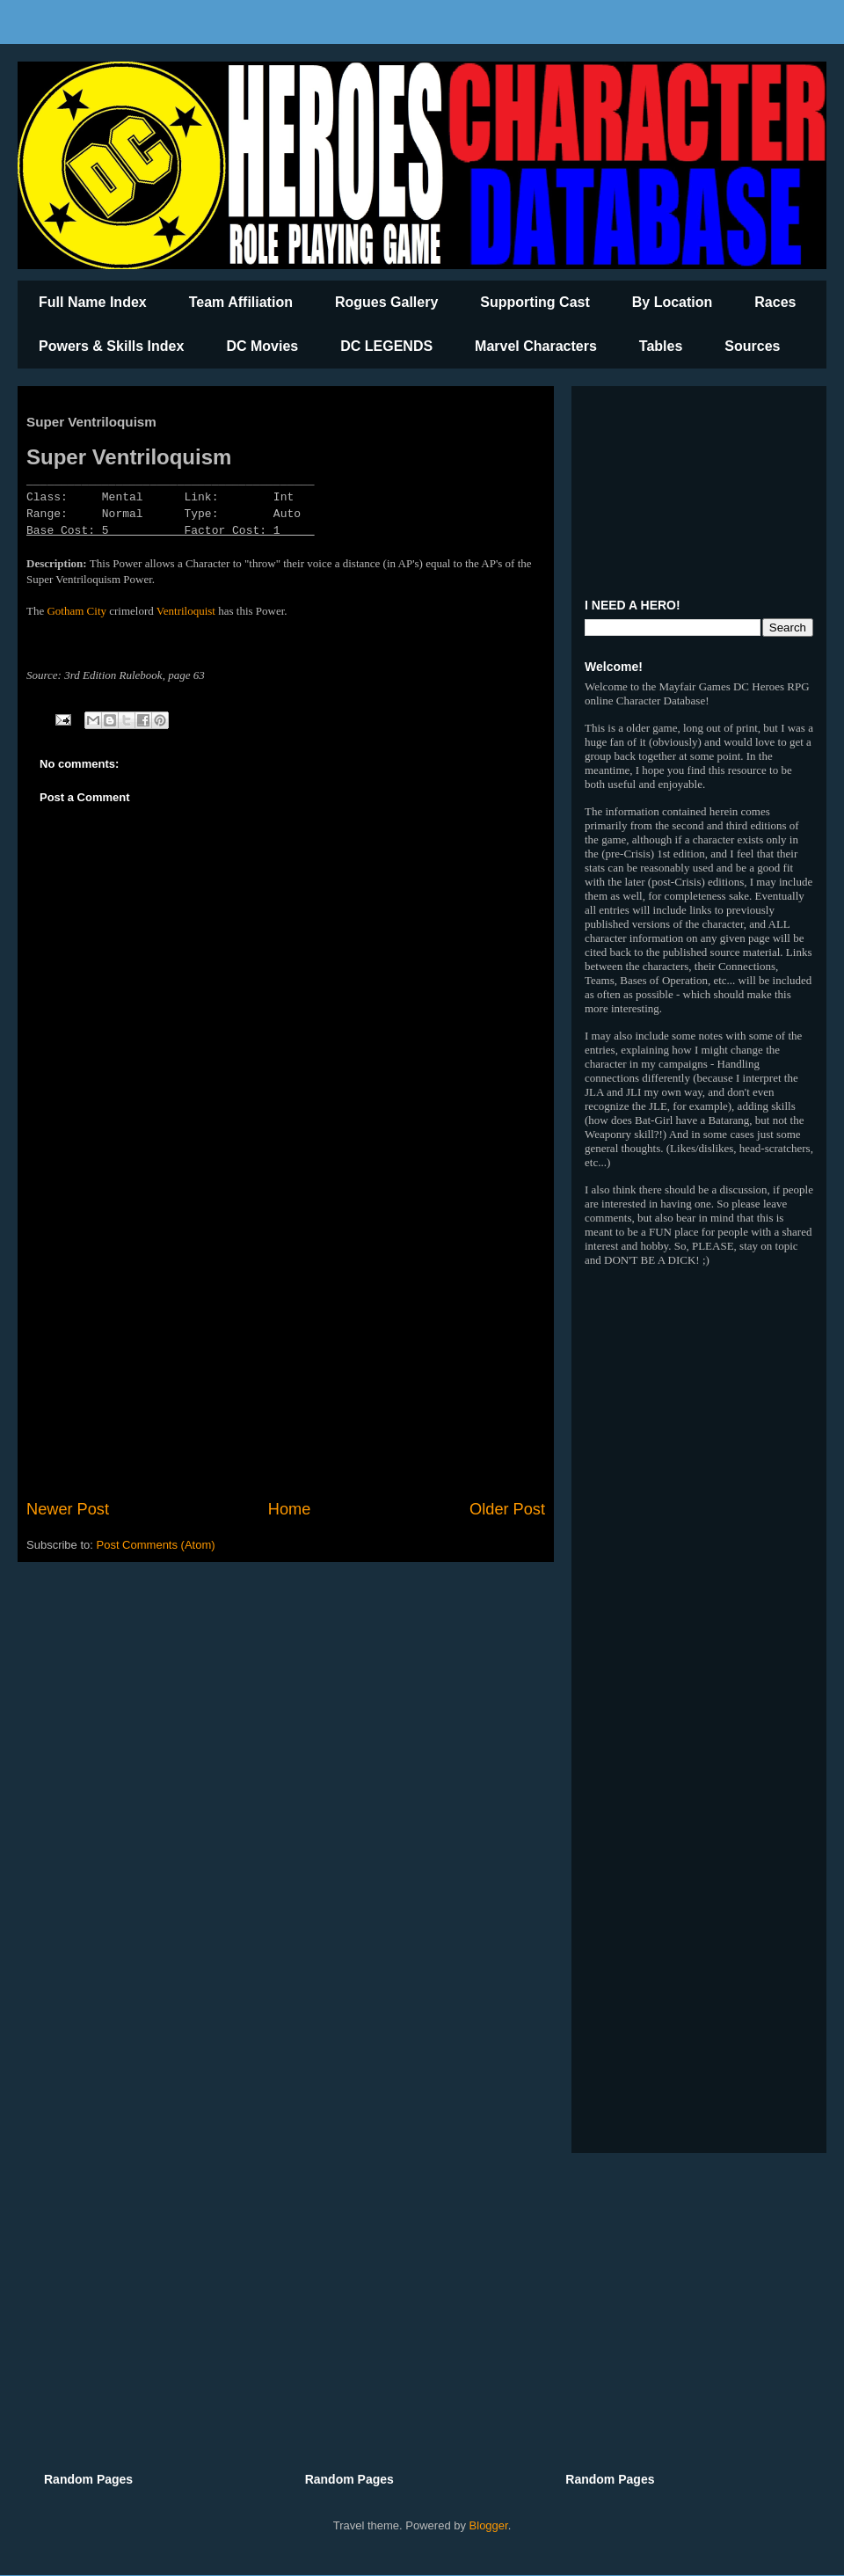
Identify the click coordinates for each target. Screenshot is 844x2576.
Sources (752, 346)
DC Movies (262, 346)
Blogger (488, 2525)
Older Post (507, 1509)
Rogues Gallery (386, 302)
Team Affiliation (241, 302)
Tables (661, 346)
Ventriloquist (185, 610)
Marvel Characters (536, 346)
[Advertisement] (285, 1353)
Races (775, 302)
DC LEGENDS (386, 346)
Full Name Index (93, 302)
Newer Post (67, 1509)
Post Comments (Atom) (156, 1544)
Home (289, 1509)
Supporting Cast (534, 302)
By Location (672, 302)
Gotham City (76, 610)
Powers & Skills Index (111, 346)
